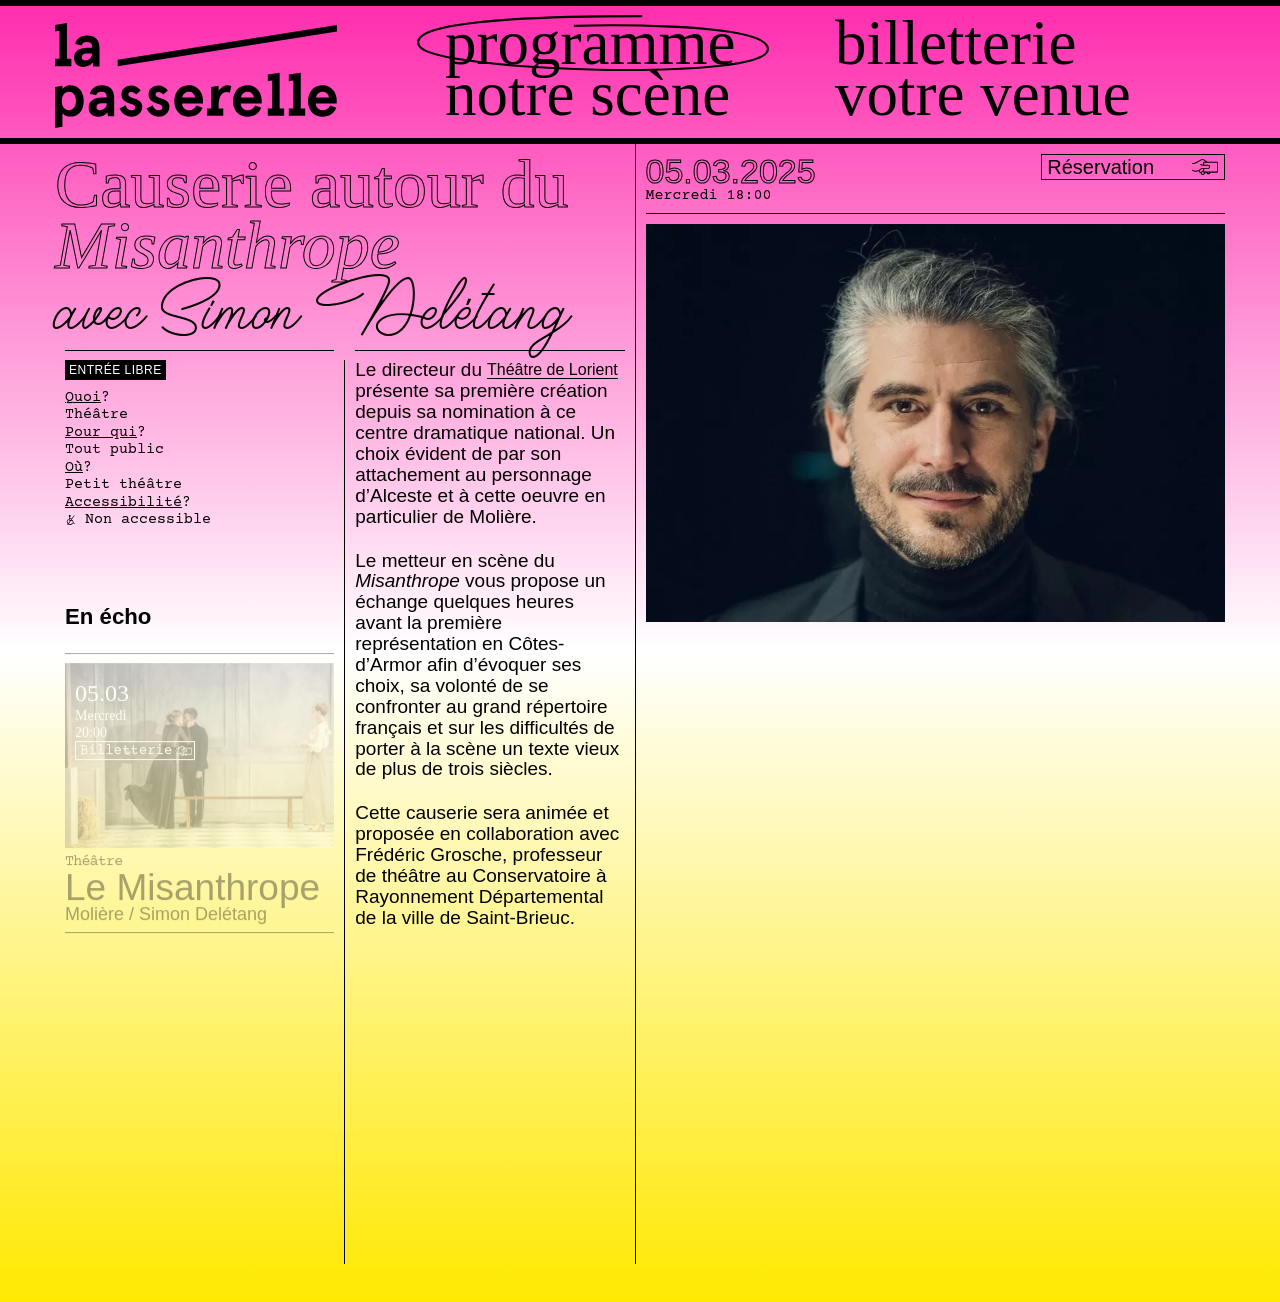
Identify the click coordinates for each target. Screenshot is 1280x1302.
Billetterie (955, 43)
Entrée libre (115, 370)
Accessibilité (123, 503)
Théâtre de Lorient (552, 370)
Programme (590, 43)
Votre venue (983, 94)
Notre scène (587, 94)
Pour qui (101, 433)
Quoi (83, 398)
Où (74, 468)
